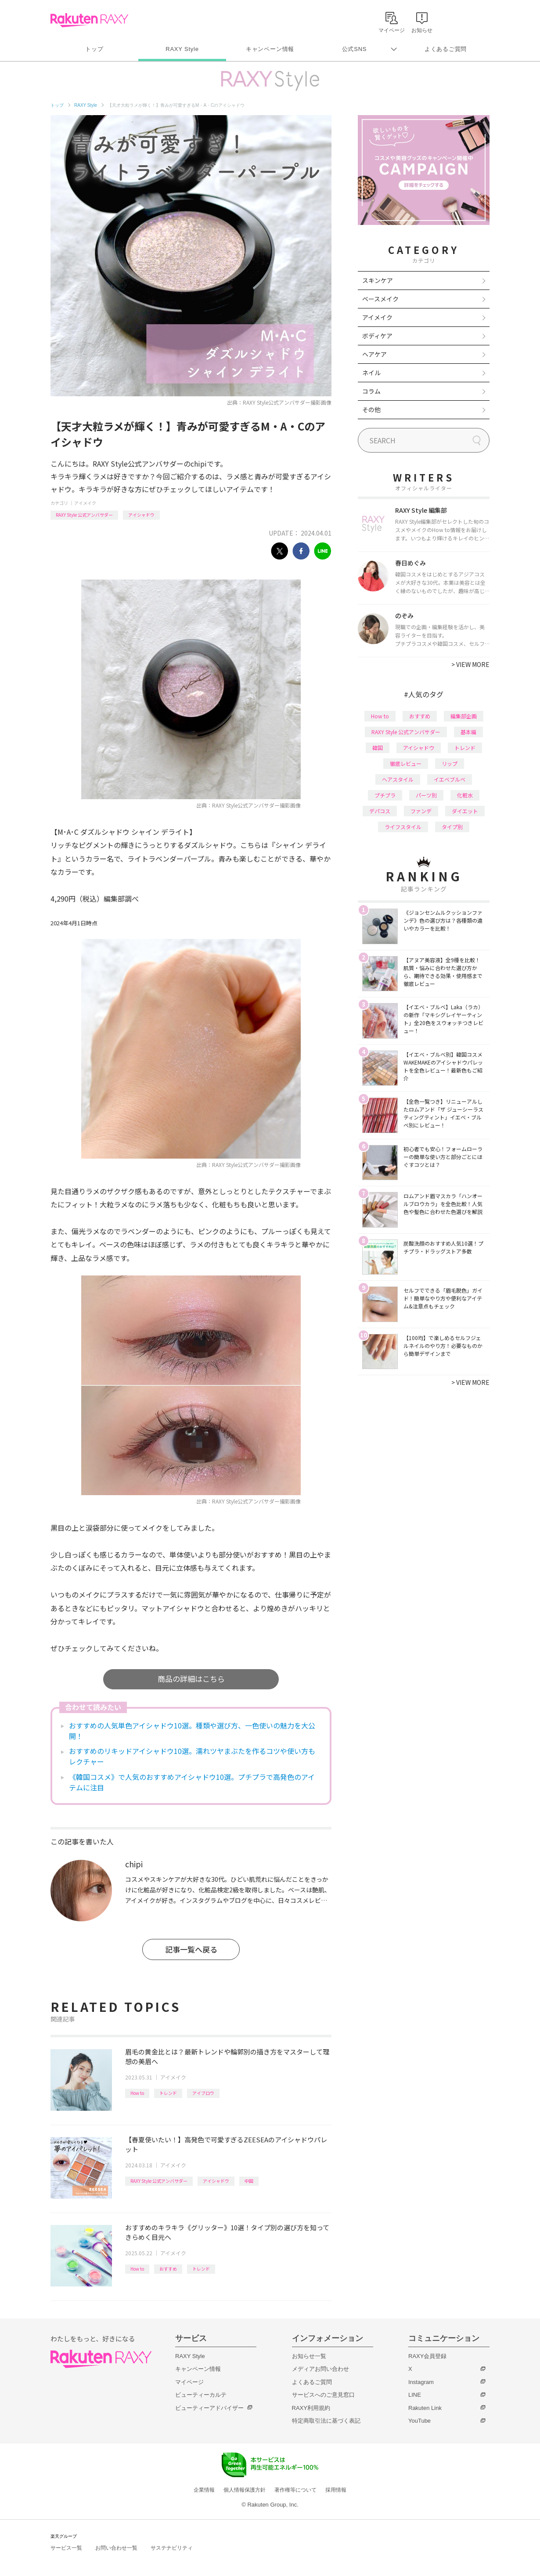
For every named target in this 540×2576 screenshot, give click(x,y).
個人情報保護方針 (244, 2490)
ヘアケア (374, 354)
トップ (94, 49)
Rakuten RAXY (89, 20)
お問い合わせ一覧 (116, 2548)
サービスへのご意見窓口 (323, 2394)
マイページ (189, 2382)
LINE (414, 2394)
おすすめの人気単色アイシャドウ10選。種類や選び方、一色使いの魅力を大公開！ (192, 1730)
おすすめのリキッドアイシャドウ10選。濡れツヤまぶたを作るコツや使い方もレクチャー (192, 1756)
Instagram (421, 2382)
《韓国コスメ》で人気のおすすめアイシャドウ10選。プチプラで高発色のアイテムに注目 (192, 1782)
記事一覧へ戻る (191, 1949)
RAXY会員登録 (427, 2356)
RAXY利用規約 (311, 2408)
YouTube (419, 2420)
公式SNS (354, 49)
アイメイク (85, 503)
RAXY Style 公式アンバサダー (84, 514)
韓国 (377, 747)
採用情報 (335, 2490)
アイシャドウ (141, 514)
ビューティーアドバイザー (209, 2408)
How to (137, 2093)
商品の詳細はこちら (191, 1678)
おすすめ (168, 2268)
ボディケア (377, 335)
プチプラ (385, 795)
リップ (449, 763)
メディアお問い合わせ (320, 2369)
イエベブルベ (449, 779)
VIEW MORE (470, 664)
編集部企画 (463, 716)
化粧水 (465, 795)
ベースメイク (380, 298)
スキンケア (377, 280)
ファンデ (421, 811)
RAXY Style (182, 49)
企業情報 (204, 2490)
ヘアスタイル (398, 779)
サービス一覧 (66, 2548)
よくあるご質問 (446, 49)
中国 (249, 2180)
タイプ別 (452, 826)
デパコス (379, 811)
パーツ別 (426, 795)
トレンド (168, 2093)
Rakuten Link (425, 2408)
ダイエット (465, 811)
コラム (371, 391)
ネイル (371, 372)
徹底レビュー (405, 763)
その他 (371, 409)
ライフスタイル (403, 826)
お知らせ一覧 (309, 2356)
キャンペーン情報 (270, 49)
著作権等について (295, 2490)
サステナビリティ (172, 2548)
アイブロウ (203, 2093)
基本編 (468, 731)
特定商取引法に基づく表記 (326, 2420)
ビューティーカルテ (201, 2394)
